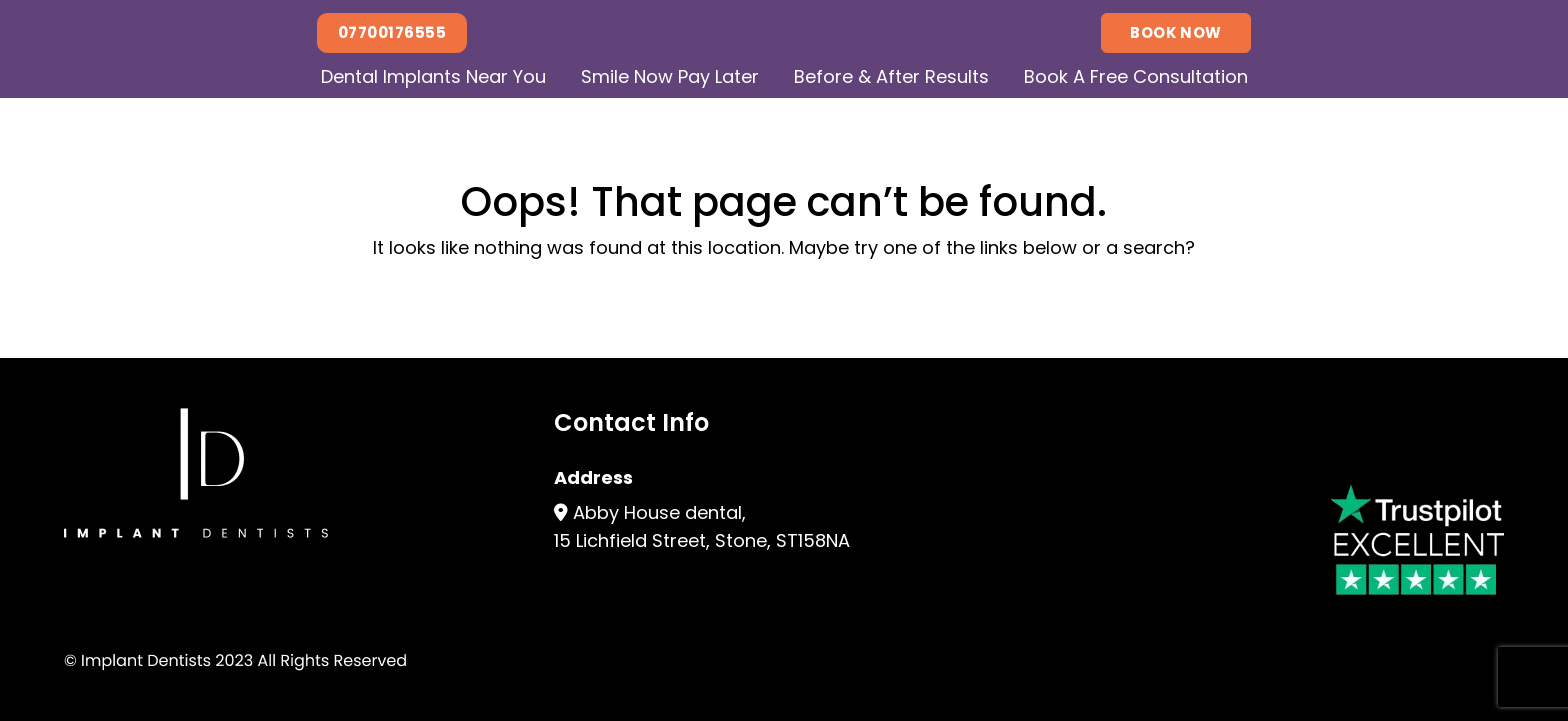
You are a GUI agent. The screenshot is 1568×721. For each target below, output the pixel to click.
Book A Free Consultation (1136, 76)
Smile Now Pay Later (670, 76)
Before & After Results (891, 76)
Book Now (1176, 32)
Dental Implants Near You (433, 76)
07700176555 (392, 32)
